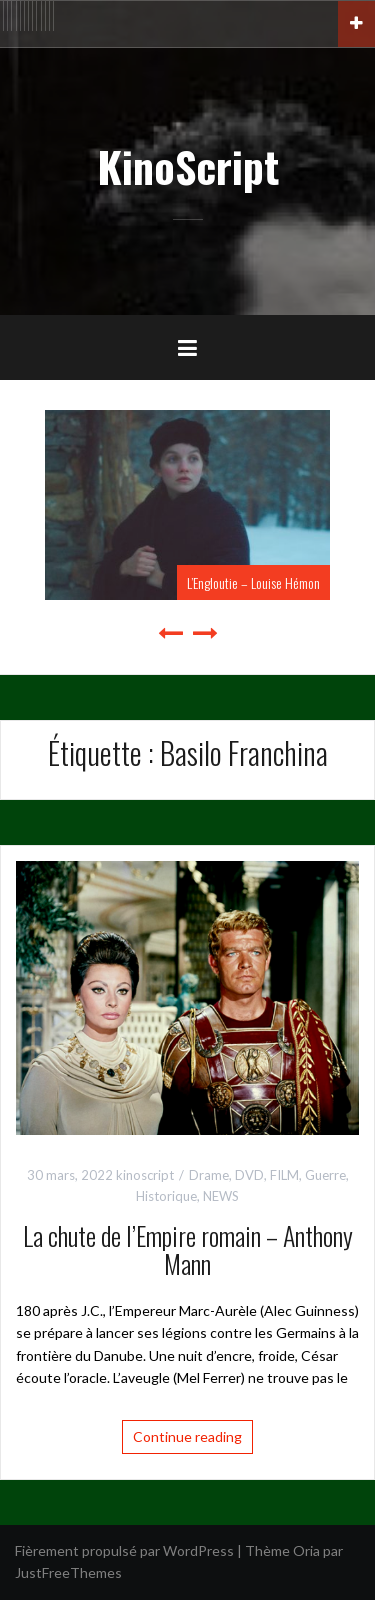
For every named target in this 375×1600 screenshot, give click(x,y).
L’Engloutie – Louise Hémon (253, 582)
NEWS (221, 1196)
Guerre (325, 1175)
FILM (284, 1175)
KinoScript (188, 166)
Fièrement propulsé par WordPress (124, 1550)
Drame (209, 1175)
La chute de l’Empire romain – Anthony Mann (188, 1250)
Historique (166, 1196)
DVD (249, 1175)
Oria (306, 1550)
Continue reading (187, 1436)
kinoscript (145, 1175)
